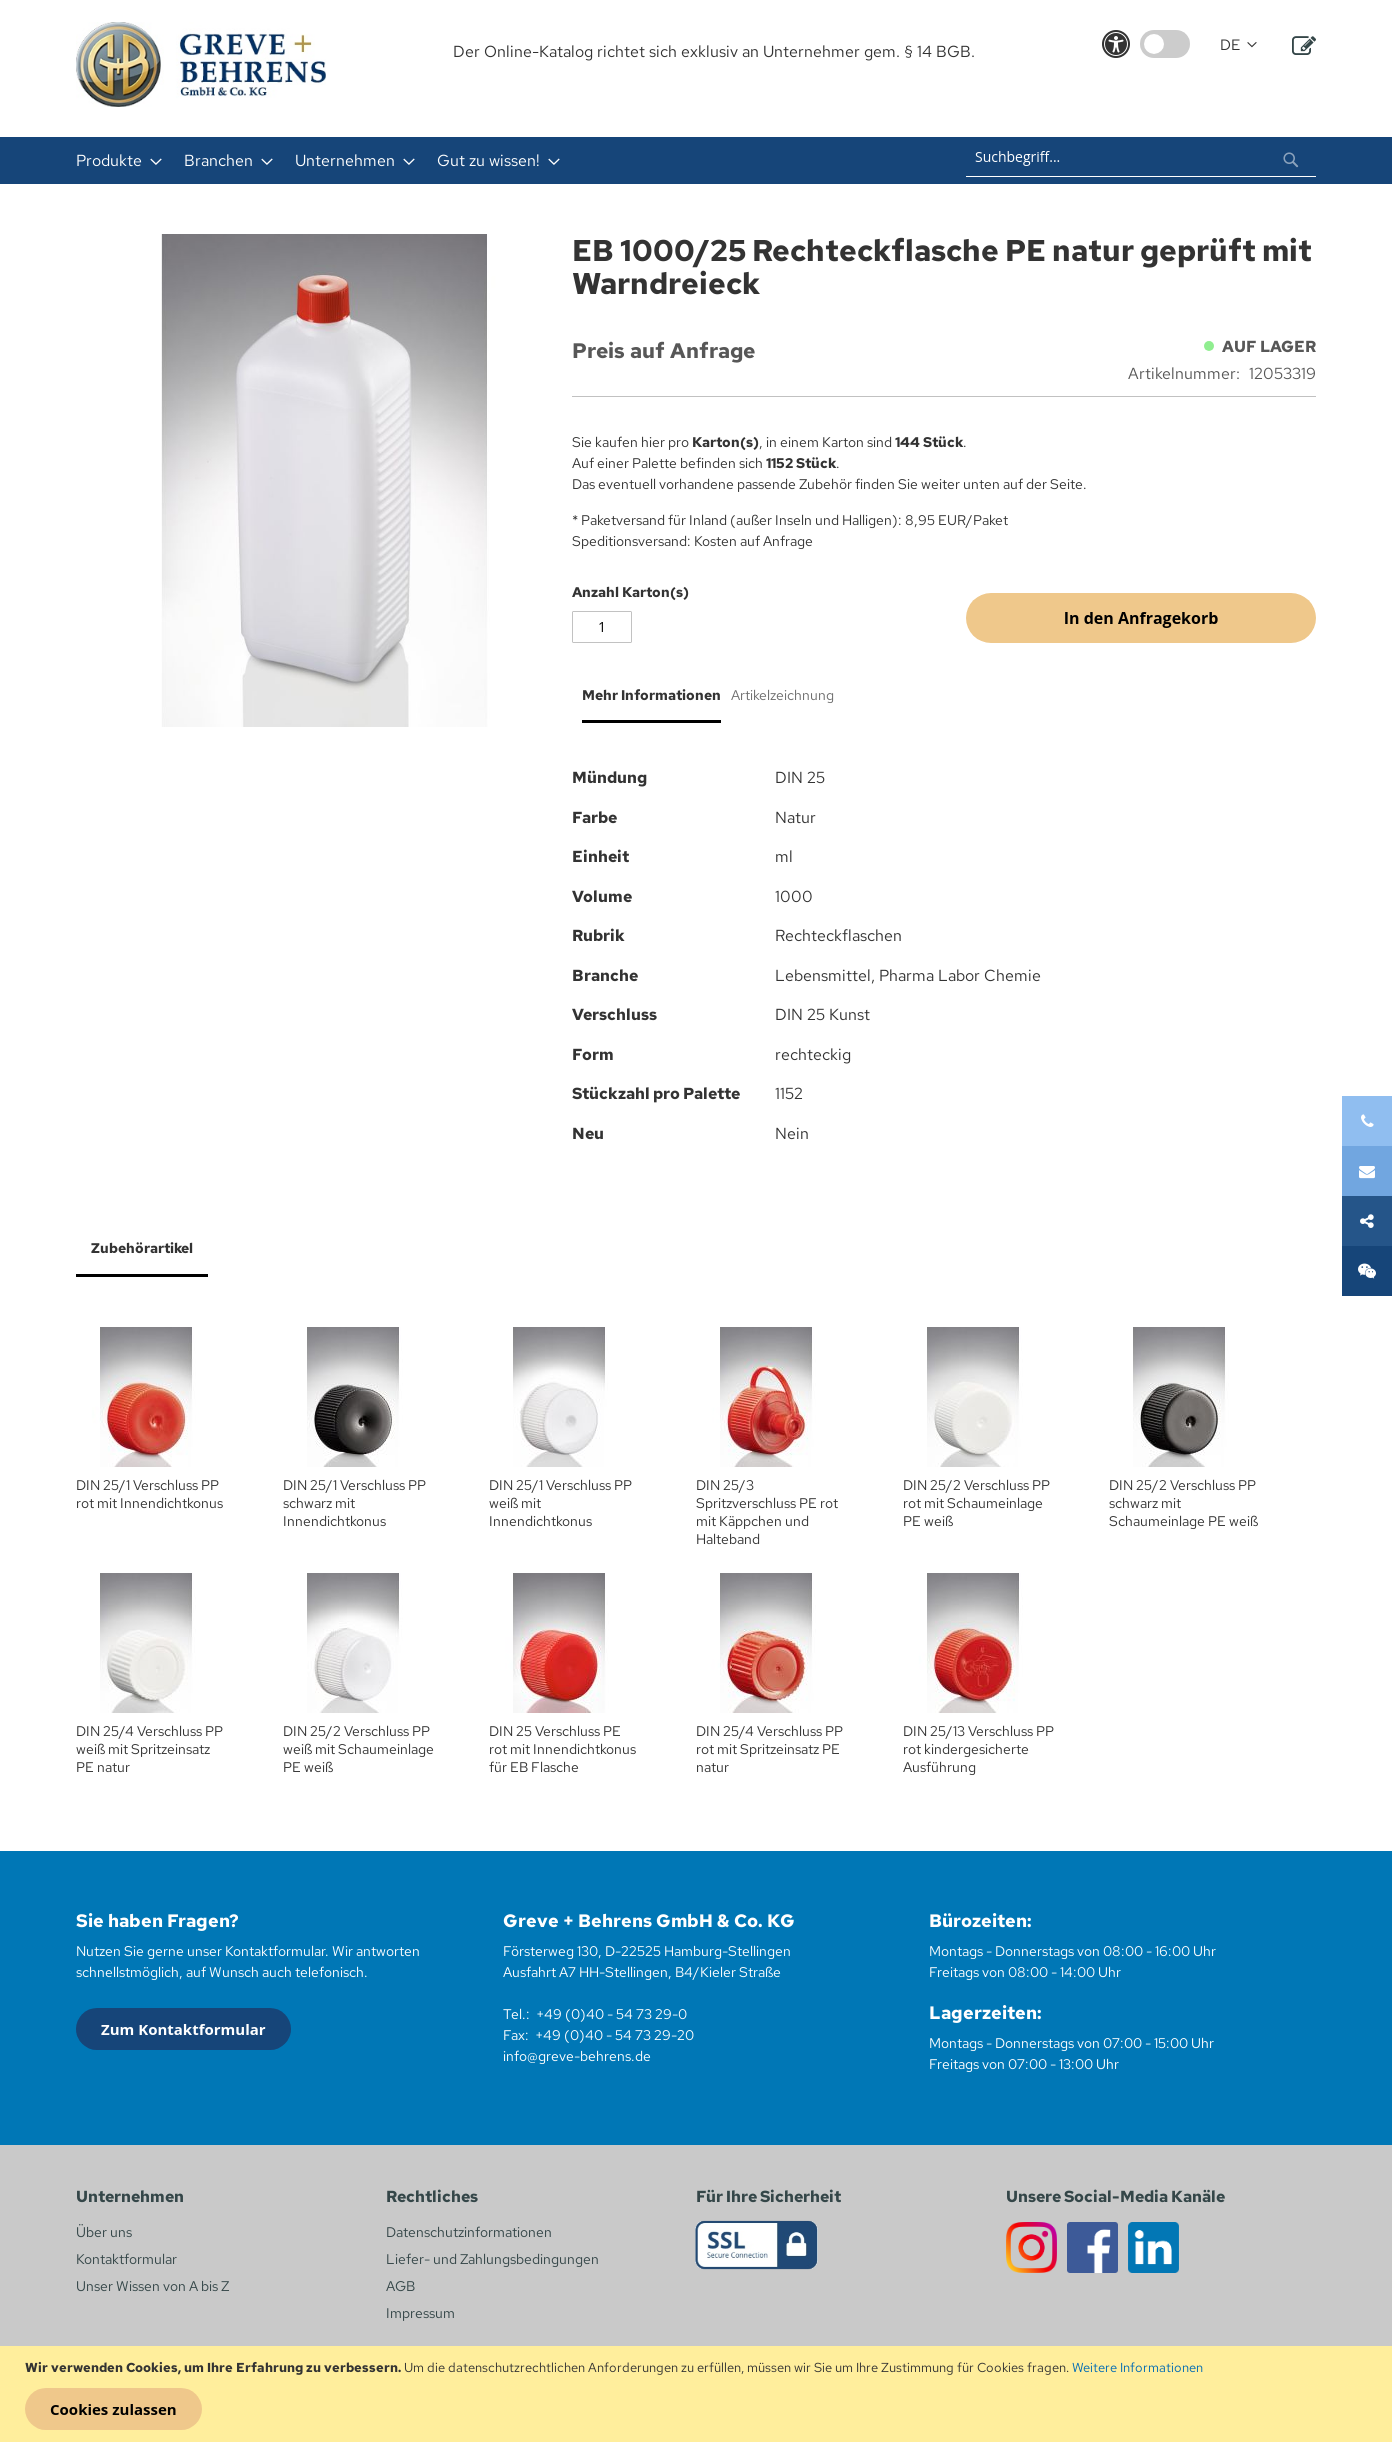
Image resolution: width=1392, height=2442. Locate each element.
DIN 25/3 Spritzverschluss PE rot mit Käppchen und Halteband (767, 1512)
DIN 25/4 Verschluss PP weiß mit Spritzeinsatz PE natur (149, 1749)
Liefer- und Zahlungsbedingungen (492, 2259)
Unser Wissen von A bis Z (152, 2286)
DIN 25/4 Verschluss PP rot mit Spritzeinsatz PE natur (769, 1749)
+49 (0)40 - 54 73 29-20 (614, 2035)
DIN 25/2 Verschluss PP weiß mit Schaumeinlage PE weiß (358, 1749)
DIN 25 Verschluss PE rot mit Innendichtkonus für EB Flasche (562, 1749)
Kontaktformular (126, 2259)
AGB (400, 2286)
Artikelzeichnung (782, 695)
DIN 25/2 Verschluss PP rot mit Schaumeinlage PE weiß (976, 1503)
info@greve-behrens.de (577, 2056)
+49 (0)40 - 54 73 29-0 (611, 2014)
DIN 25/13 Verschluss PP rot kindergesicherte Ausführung (978, 1749)
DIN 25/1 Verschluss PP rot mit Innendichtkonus (149, 1494)
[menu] (434, 160)
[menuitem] (113, 160)
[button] (1238, 45)
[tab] (646, 703)
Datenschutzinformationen (469, 2232)
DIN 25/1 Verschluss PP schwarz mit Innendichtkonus (354, 1503)
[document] (698, 2394)
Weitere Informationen (1137, 2367)
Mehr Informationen (651, 695)
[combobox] (1141, 157)
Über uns (104, 2232)
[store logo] (201, 64)
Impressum (420, 2313)
